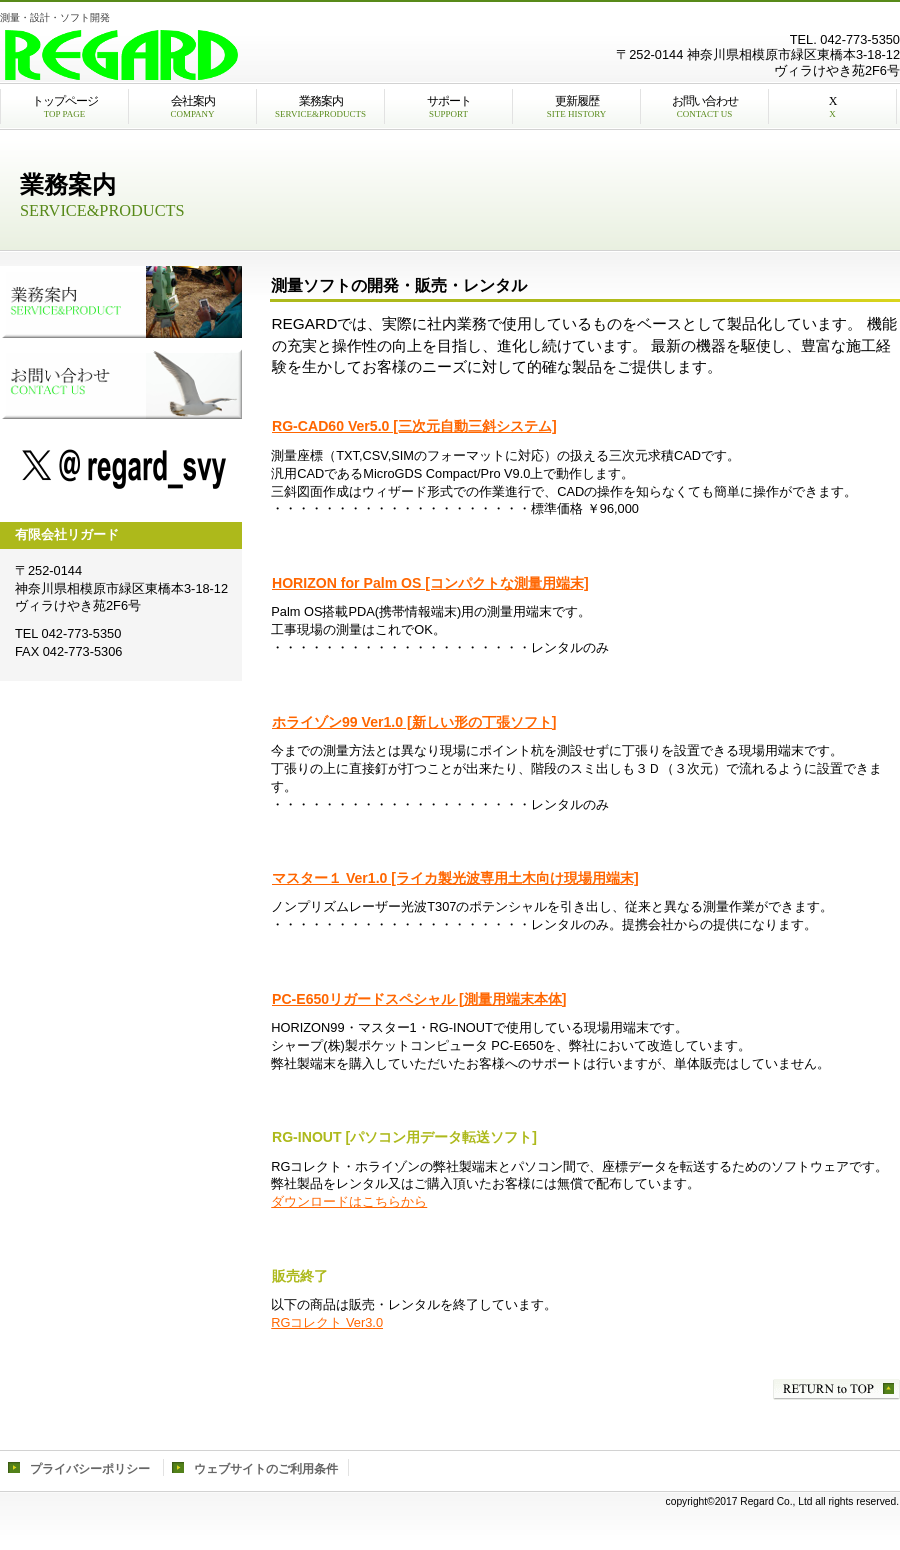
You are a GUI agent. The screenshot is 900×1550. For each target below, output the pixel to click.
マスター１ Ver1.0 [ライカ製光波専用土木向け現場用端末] (455, 878)
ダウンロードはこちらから (349, 1201)
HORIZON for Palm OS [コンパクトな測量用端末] (430, 583)
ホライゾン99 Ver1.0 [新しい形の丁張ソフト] (414, 722)
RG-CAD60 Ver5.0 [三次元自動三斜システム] (414, 426)
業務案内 (121, 302)
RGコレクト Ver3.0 (327, 1322)
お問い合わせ (121, 383)
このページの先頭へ (836, 1389)
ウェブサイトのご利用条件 (266, 1469)
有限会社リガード (250, 55)
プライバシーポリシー (90, 1469)
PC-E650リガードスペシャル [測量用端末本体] (419, 999)
